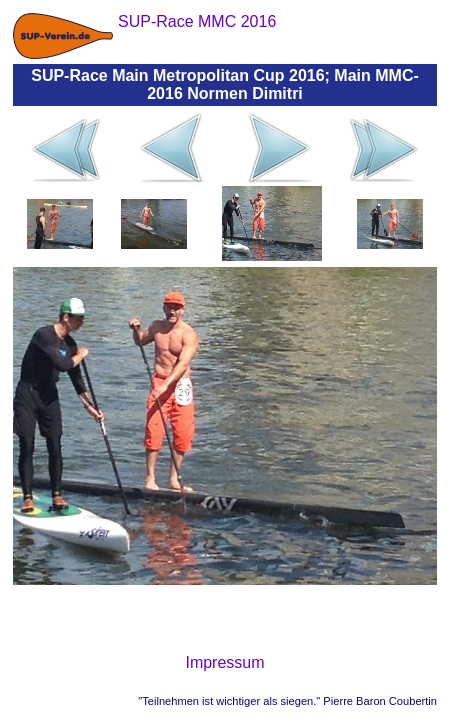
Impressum (224, 662)
